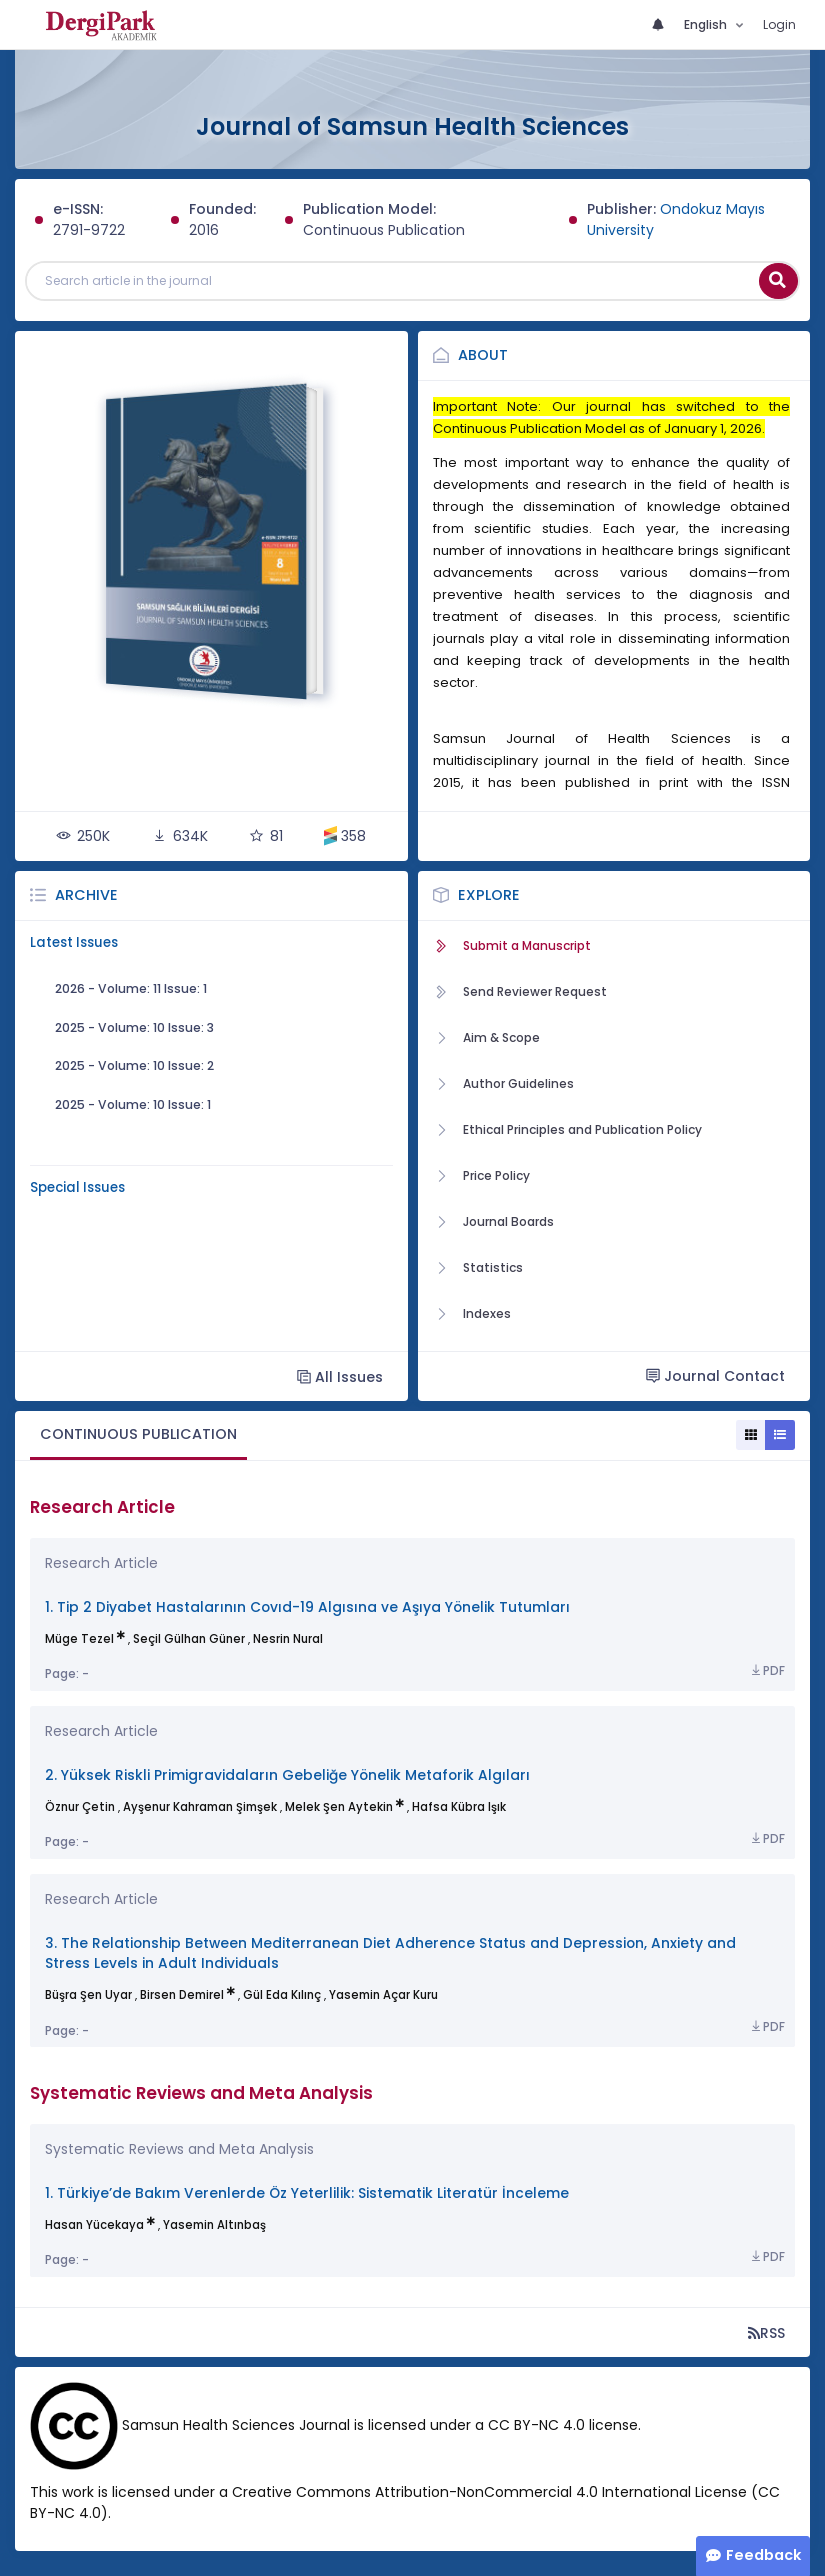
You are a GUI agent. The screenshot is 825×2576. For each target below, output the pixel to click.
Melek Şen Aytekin (339, 1807)
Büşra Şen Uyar (88, 1995)
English (707, 24)
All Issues (340, 1376)
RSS (766, 2332)
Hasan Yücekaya (94, 2225)
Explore (489, 895)
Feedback (763, 2555)
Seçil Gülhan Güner (189, 1639)
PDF (767, 1671)
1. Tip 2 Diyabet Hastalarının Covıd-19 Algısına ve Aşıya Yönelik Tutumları (307, 1607)
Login (779, 24)
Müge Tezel (79, 1639)
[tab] (138, 1435)
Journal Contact (715, 1376)
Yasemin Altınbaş (214, 2225)
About (483, 355)
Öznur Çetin (80, 1807)
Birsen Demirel (182, 1995)
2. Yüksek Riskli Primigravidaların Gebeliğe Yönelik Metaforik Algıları (287, 1775)
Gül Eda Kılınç (282, 1995)
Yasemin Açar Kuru (383, 1995)
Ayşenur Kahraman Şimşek (200, 1807)
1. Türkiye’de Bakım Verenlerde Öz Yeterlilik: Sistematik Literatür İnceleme (307, 2193)
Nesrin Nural (288, 1639)
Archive (86, 895)
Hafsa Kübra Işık (459, 1807)
